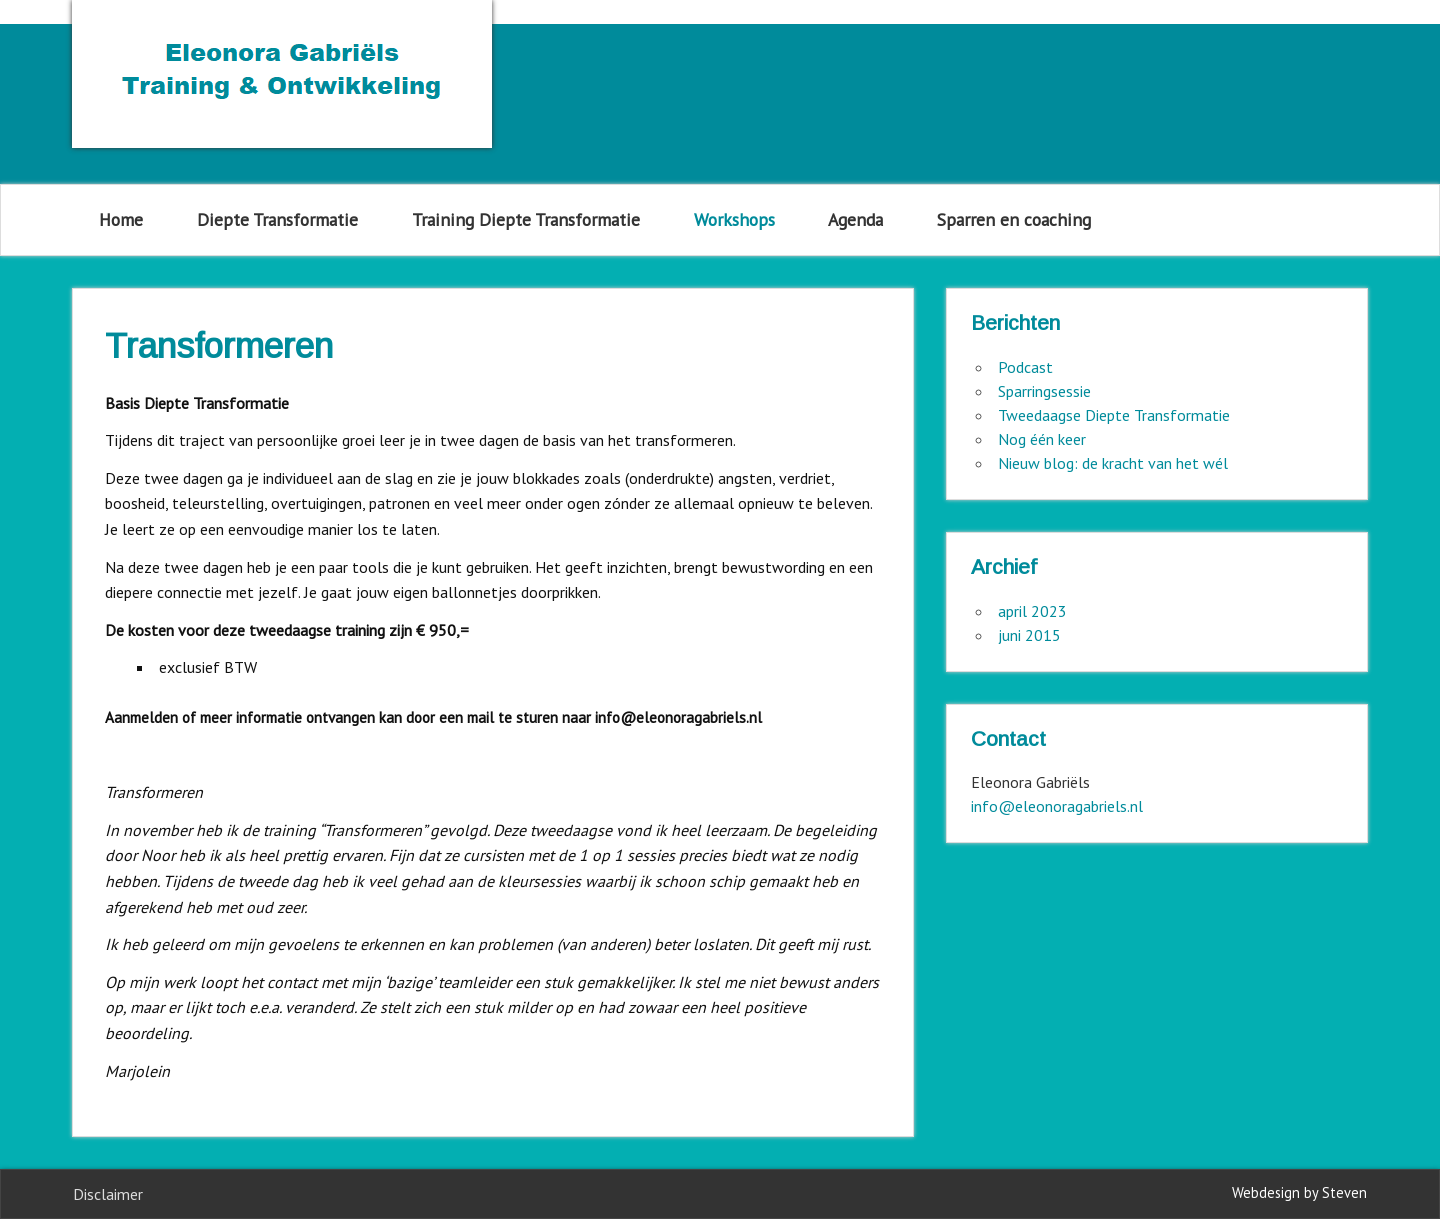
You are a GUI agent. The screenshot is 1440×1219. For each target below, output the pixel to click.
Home (121, 219)
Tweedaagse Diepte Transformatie (1114, 415)
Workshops (734, 219)
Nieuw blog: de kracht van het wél (1113, 463)
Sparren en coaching (1014, 219)
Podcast (1025, 367)
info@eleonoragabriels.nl (1057, 806)
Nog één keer (1042, 439)
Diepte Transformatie (277, 219)
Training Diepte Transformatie (526, 219)
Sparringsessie (1044, 391)
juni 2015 (1029, 635)
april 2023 (1032, 611)
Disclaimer (108, 1194)
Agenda (855, 219)
